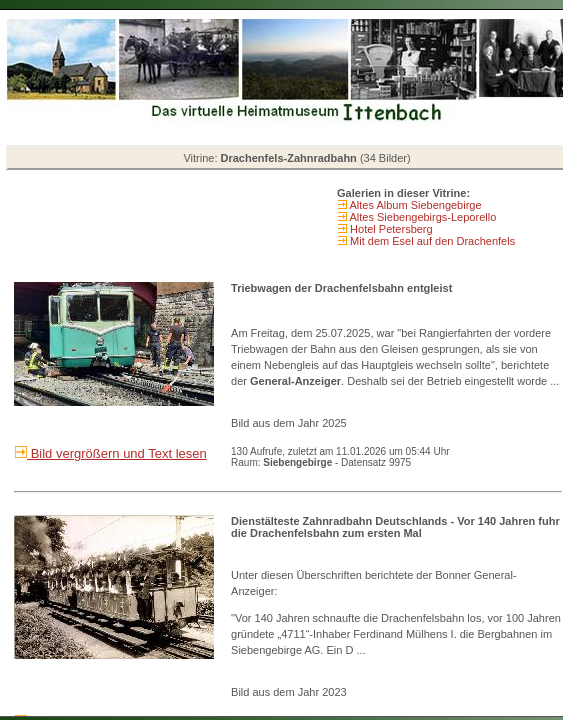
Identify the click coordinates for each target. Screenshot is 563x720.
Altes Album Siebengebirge (414, 205)
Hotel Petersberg (390, 229)
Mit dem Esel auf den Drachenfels (431, 241)
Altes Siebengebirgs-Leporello (421, 217)
